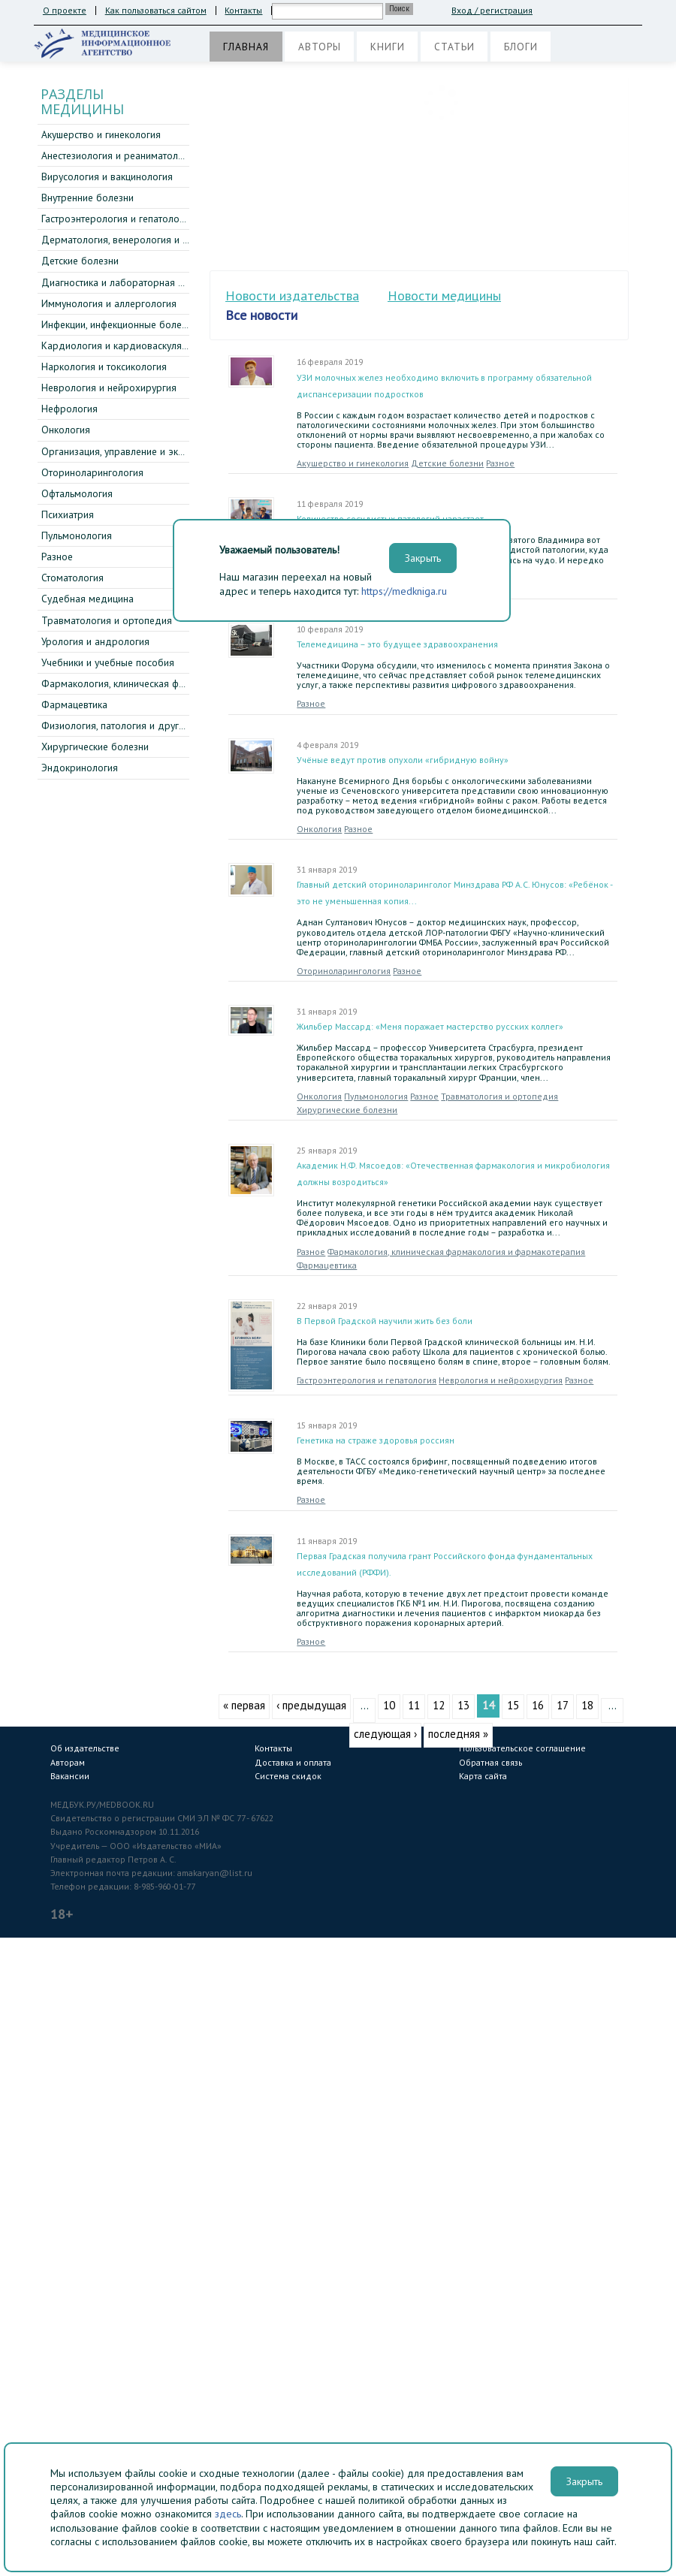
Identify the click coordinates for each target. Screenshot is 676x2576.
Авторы (319, 46)
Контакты (243, 10)
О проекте (64, 10)
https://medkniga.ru (404, 591)
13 (463, 1705)
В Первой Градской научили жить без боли (384, 1320)
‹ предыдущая (311, 1705)
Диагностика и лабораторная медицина (132, 282)
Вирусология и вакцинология (107, 176)
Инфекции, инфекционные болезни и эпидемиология (160, 324)
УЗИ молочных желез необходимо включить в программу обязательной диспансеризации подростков (444, 386)
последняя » (458, 1734)
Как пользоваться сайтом (156, 10)
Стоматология (72, 577)
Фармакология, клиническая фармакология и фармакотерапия (183, 683)
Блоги (521, 46)
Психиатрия (67, 514)
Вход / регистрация (492, 10)
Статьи (454, 46)
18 (587, 1705)
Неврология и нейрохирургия (109, 387)
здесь (228, 2513)
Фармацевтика (74, 704)
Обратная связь (490, 1762)
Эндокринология (79, 767)
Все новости (261, 315)
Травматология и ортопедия (106, 620)
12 (439, 1705)
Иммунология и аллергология (109, 303)
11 (414, 1705)
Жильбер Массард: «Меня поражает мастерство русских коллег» (430, 1026)
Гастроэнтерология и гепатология (117, 218)
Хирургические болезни (95, 746)
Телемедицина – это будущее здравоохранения (397, 644)
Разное (57, 556)
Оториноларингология (92, 472)
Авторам (67, 1762)
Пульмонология (76, 535)
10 (389, 1705)
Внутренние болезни (87, 197)
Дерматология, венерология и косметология (143, 239)
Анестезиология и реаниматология (119, 155)
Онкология (65, 429)
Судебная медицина (87, 598)
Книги (387, 46)
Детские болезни (80, 260)
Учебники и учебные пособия (107, 662)
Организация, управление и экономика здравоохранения (172, 451)
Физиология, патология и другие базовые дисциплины (165, 725)
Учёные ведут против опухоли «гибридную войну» (403, 759)
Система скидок (288, 1775)
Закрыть (584, 2481)
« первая (244, 1705)
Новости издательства (292, 295)
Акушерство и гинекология (101, 134)
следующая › (385, 1734)
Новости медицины (444, 295)
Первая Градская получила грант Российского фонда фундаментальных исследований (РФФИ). (445, 1564)
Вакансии (69, 1775)
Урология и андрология (95, 641)
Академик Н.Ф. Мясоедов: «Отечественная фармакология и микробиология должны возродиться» (453, 1173)
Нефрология (69, 408)
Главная (246, 46)
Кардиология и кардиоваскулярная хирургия (144, 345)
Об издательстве (84, 1748)
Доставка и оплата (293, 1762)
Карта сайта (483, 1775)
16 (538, 1705)
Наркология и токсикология (104, 366)
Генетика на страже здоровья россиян (375, 1440)
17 (563, 1705)
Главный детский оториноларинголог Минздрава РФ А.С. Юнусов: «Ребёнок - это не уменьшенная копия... (454, 892)
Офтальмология (77, 493)
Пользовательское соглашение (522, 1748)
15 (513, 1705)
